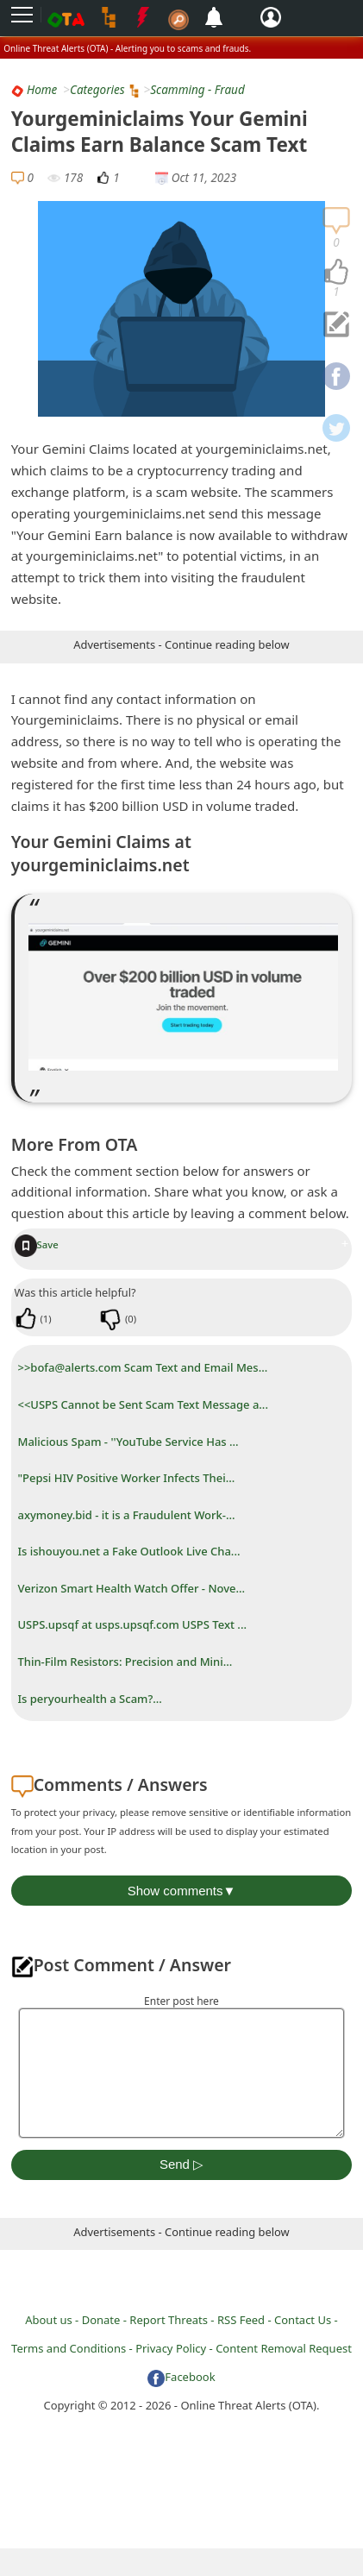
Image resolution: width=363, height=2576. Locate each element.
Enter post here (181, 2001)
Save (37, 1244)
